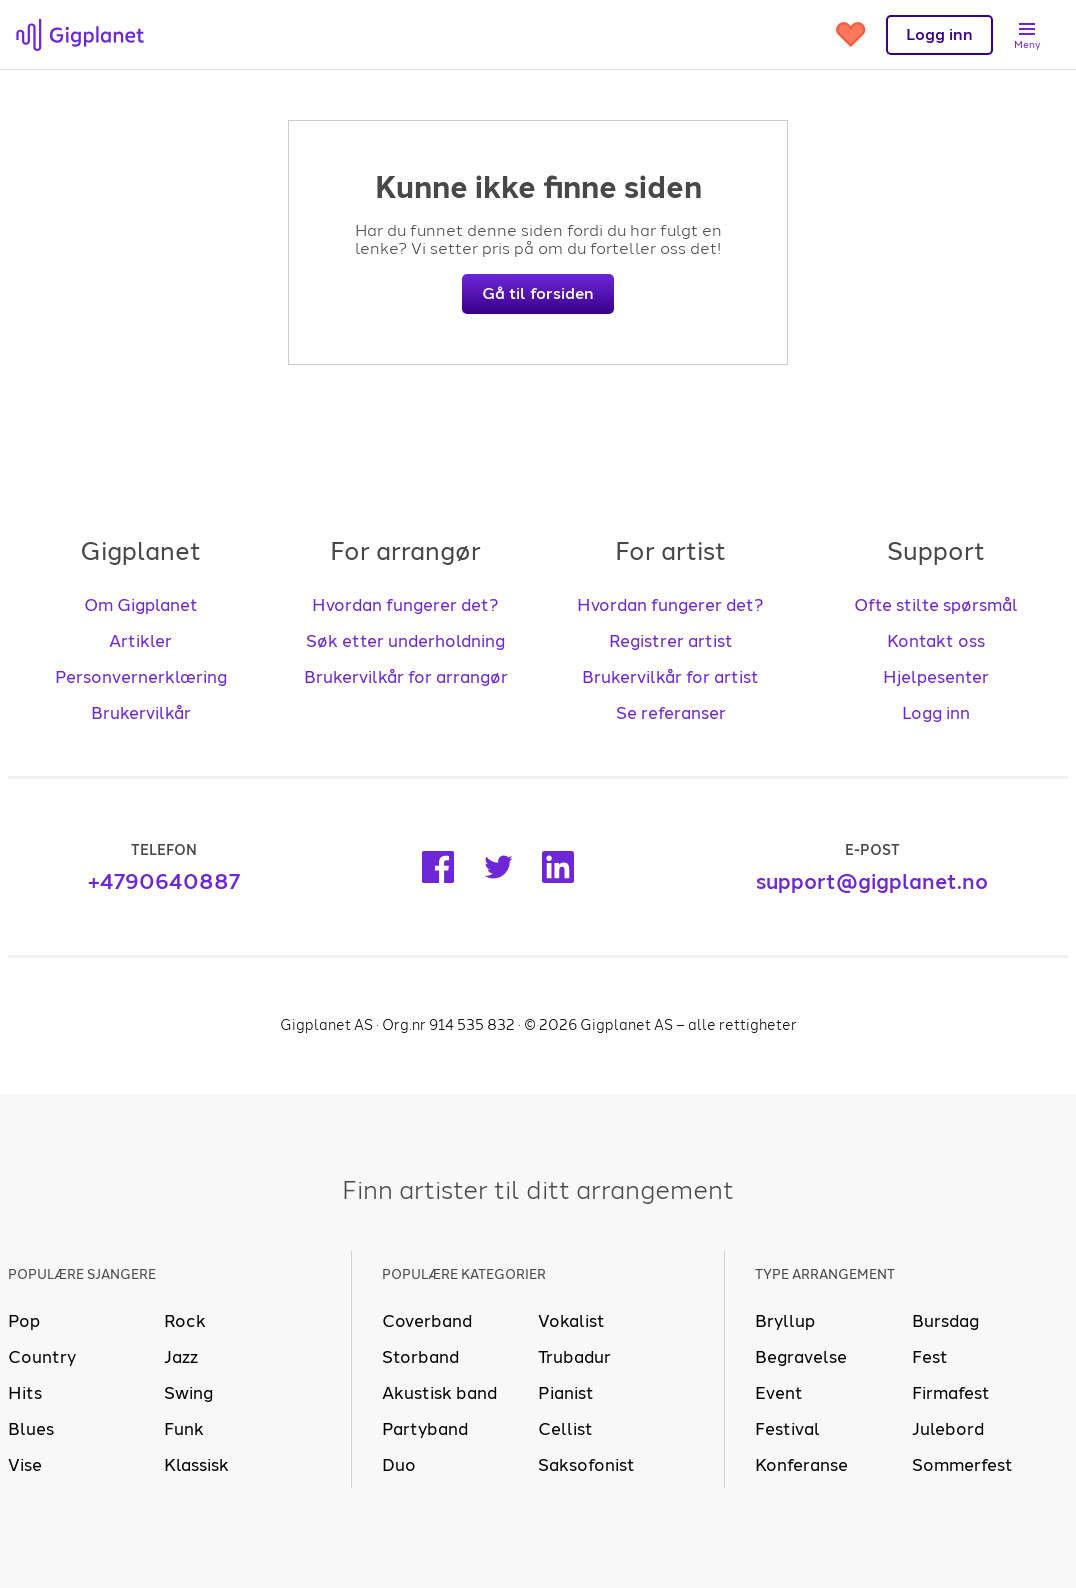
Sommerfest (962, 1465)
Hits (25, 1393)
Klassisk (196, 1465)
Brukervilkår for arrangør (406, 677)
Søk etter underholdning (405, 641)
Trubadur (574, 1357)
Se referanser (671, 713)
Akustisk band (439, 1393)
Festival (787, 1429)
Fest (930, 1357)
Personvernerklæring (141, 677)
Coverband (427, 1321)
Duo (399, 1465)
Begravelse (801, 1357)
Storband (420, 1357)
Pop (24, 1321)
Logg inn (936, 713)
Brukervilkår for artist (670, 677)
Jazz (181, 1357)
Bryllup (785, 1321)
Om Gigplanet (141, 605)
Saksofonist (586, 1465)
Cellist (565, 1429)
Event (779, 1393)
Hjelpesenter (936, 677)
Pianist (566, 1393)
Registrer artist (671, 641)
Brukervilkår (141, 713)
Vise (25, 1465)
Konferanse (801, 1465)
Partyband (425, 1429)
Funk (184, 1429)
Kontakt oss (936, 641)
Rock (185, 1321)
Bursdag (945, 1321)
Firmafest (951, 1393)
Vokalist (571, 1321)
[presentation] (80, 35)
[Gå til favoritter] (851, 35)
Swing (188, 1393)
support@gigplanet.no (872, 881)
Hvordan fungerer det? (405, 605)
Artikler (140, 641)
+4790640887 (164, 881)
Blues (31, 1429)
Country (42, 1357)
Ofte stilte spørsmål (936, 605)
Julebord (948, 1429)
